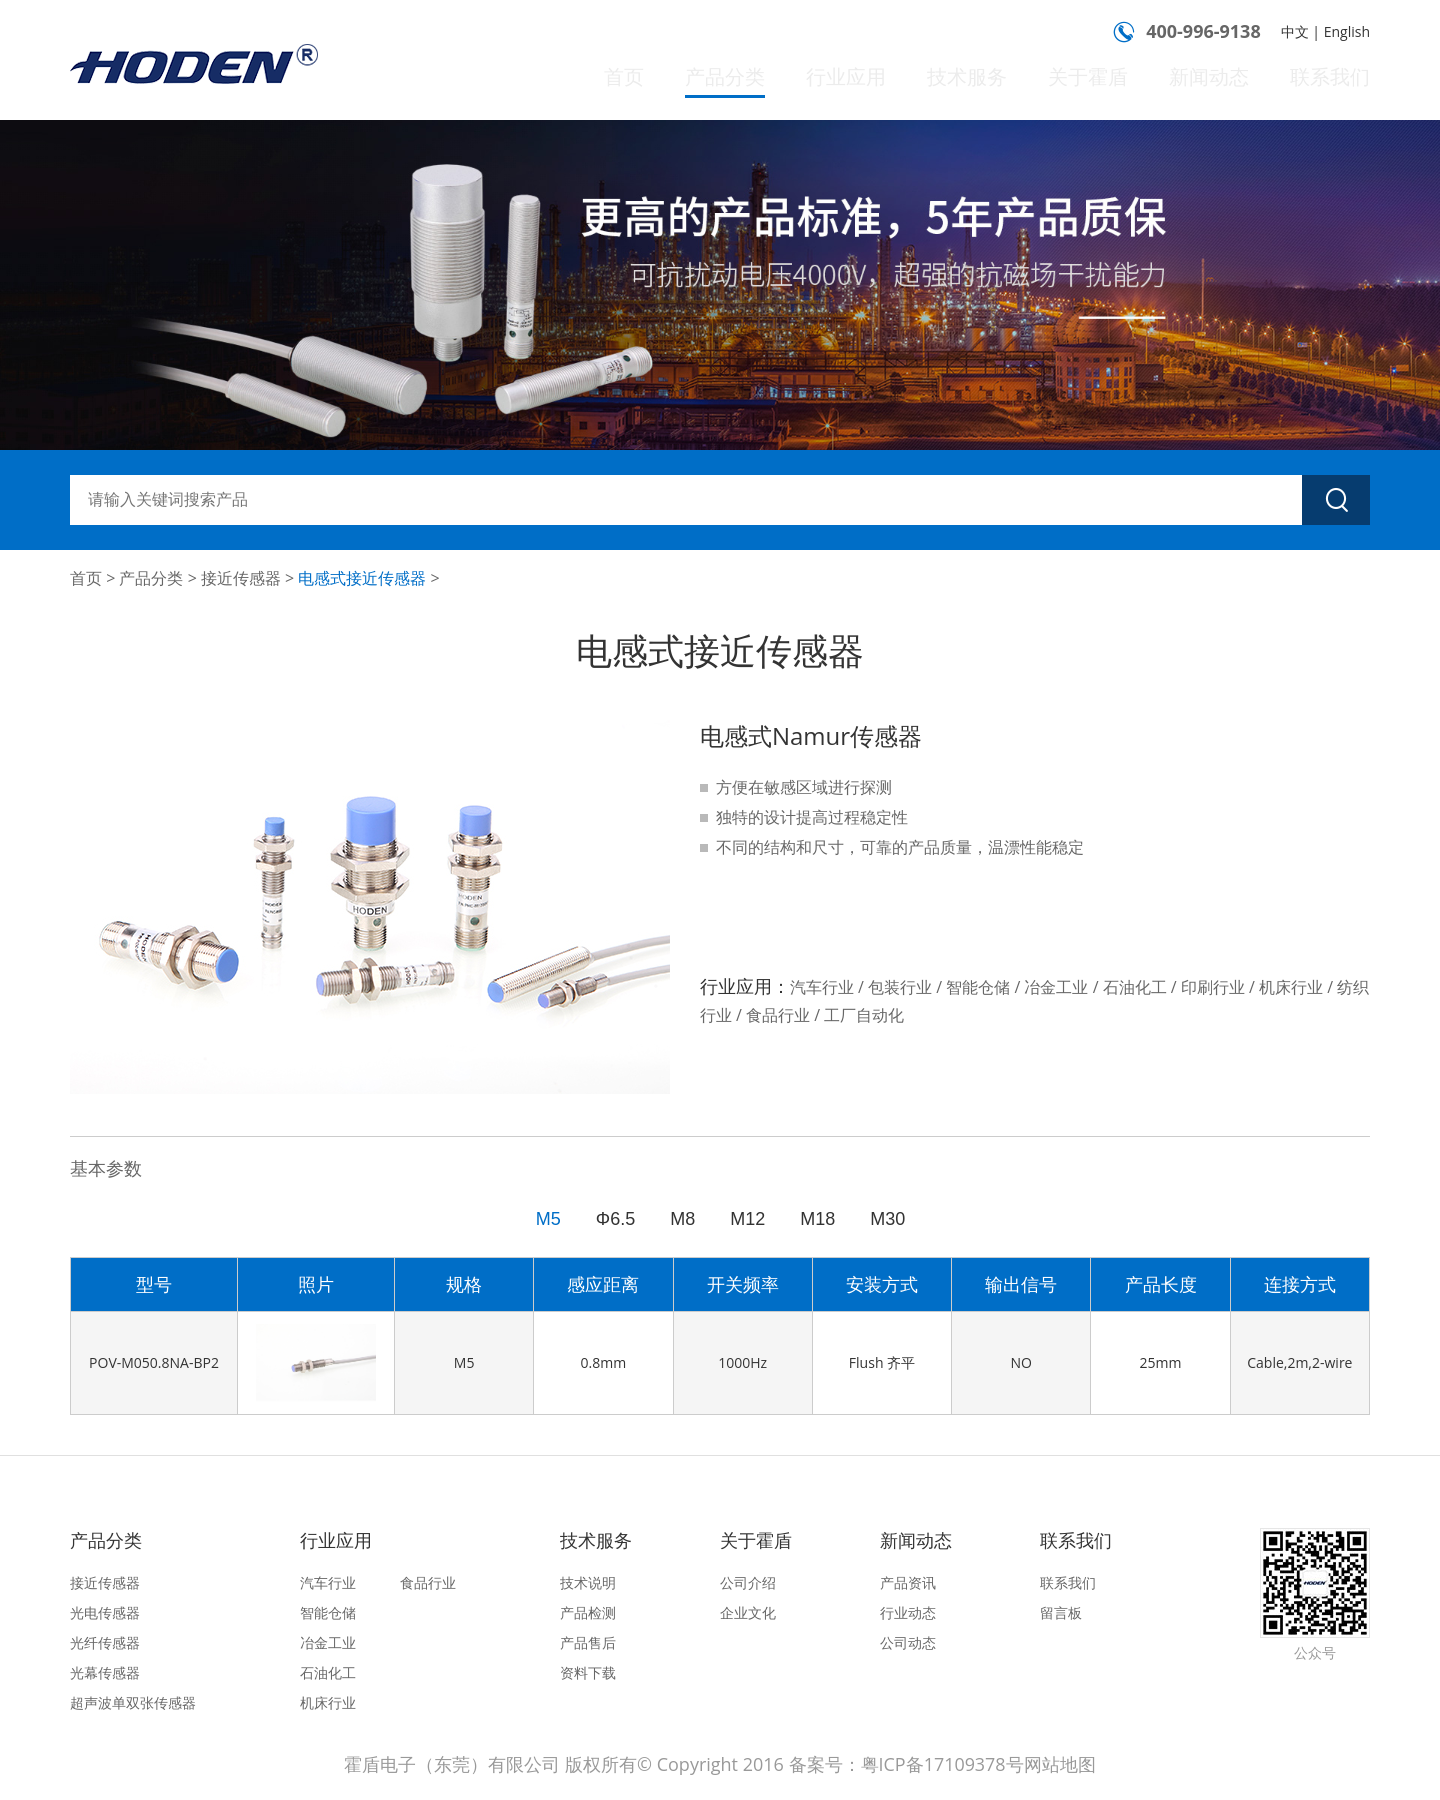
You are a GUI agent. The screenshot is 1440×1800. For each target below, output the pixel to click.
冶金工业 (328, 1642)
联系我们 (1333, 77)
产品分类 (768, 93)
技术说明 (588, 1582)
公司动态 (908, 1642)
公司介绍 (748, 1582)
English (1347, 31)
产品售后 (588, 1642)
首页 (671, 77)
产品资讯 (908, 1582)
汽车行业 (328, 1582)
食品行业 (428, 1582)
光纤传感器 (105, 1642)
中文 (1295, 31)
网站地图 (1060, 1764)
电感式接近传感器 (362, 578)
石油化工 (328, 1672)
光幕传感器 (105, 1672)
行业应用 (881, 77)
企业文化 (748, 1612)
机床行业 (328, 1702)
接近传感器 (241, 578)
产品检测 (588, 1612)
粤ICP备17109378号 (942, 1764)
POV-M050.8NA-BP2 (154, 1362)
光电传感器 (105, 1612)
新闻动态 (1220, 77)
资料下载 (588, 1672)
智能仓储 (328, 1612)
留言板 (1061, 1612)
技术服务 (994, 77)
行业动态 (908, 1612)
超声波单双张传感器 (133, 1702)
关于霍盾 (1107, 77)
